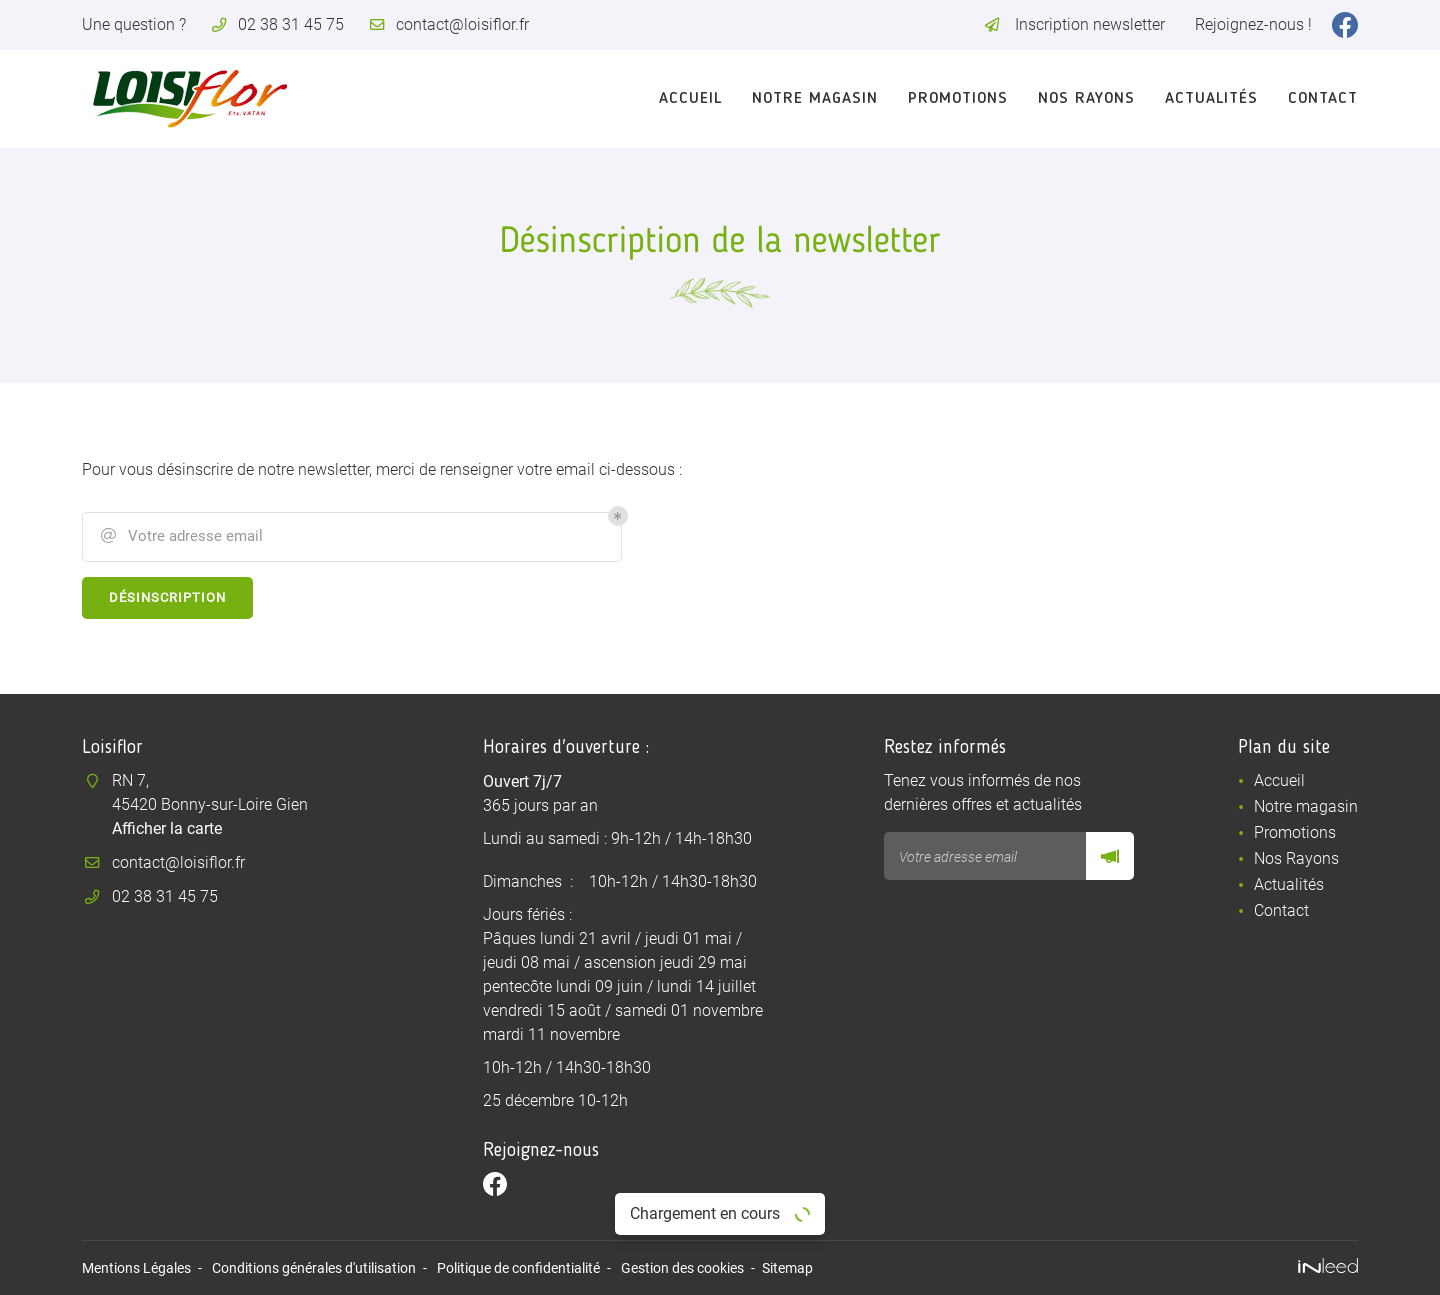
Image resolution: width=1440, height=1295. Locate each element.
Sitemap (787, 1268)
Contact (1323, 99)
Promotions (958, 99)
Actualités (1211, 99)
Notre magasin (815, 99)
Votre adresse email (180, 536)
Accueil (690, 99)
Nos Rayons (1086, 99)
